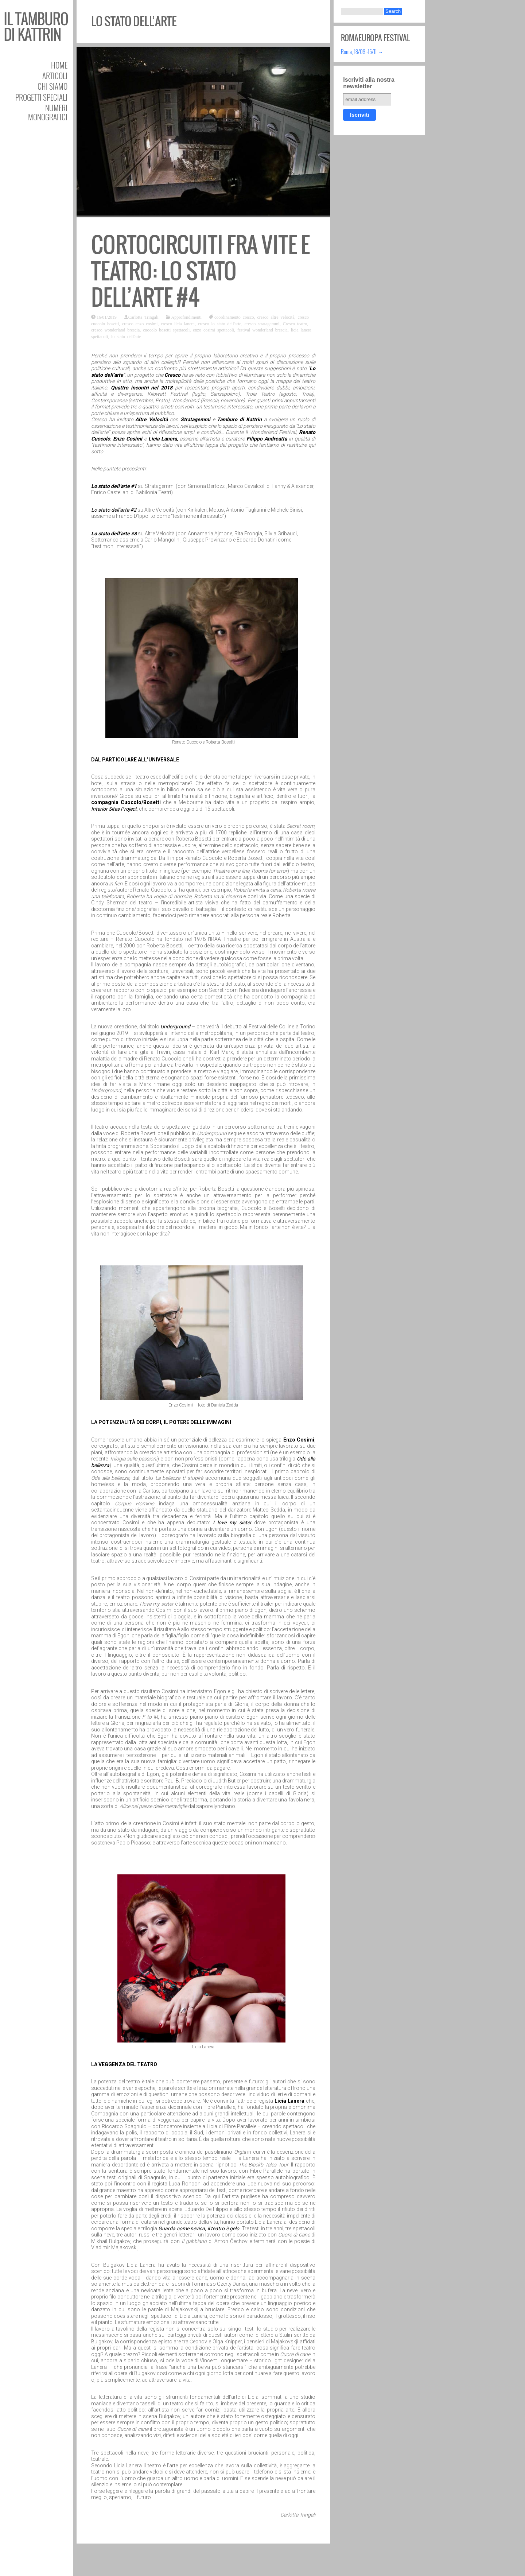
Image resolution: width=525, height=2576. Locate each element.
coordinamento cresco (234, 317)
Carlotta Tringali (143, 317)
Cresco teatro (295, 323)
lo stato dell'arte (126, 336)
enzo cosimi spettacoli (213, 329)
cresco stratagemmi (262, 323)
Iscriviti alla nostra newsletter (368, 83)
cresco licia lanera (178, 323)
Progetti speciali (41, 97)
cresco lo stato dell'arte (219, 323)
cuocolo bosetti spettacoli (166, 329)
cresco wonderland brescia (115, 329)
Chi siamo (52, 86)
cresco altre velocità (276, 317)
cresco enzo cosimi (140, 323)
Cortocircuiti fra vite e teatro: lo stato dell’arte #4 (200, 271)
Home (59, 65)
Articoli (54, 75)
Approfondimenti (186, 317)
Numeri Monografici (47, 112)
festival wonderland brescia (262, 329)
